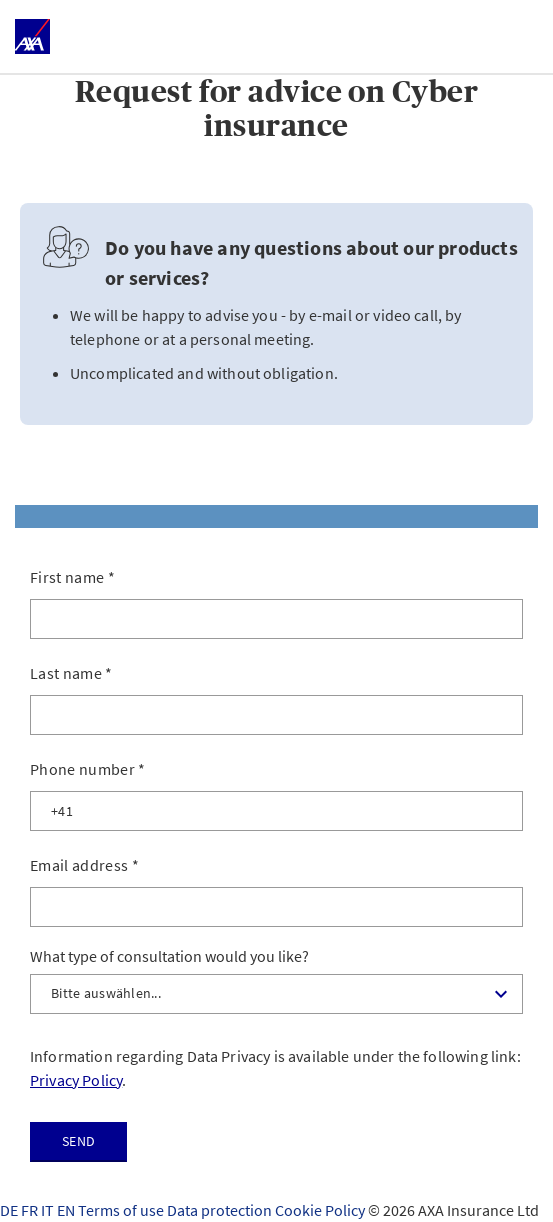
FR (31, 1210)
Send (78, 1141)
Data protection (221, 1210)
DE (10, 1210)
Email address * (84, 865)
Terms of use (122, 1210)
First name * (72, 577)
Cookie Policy (321, 1210)
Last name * (71, 673)
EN (67, 1210)
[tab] (276, 516)
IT (49, 1210)
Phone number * (88, 769)
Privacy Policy (76, 1080)
